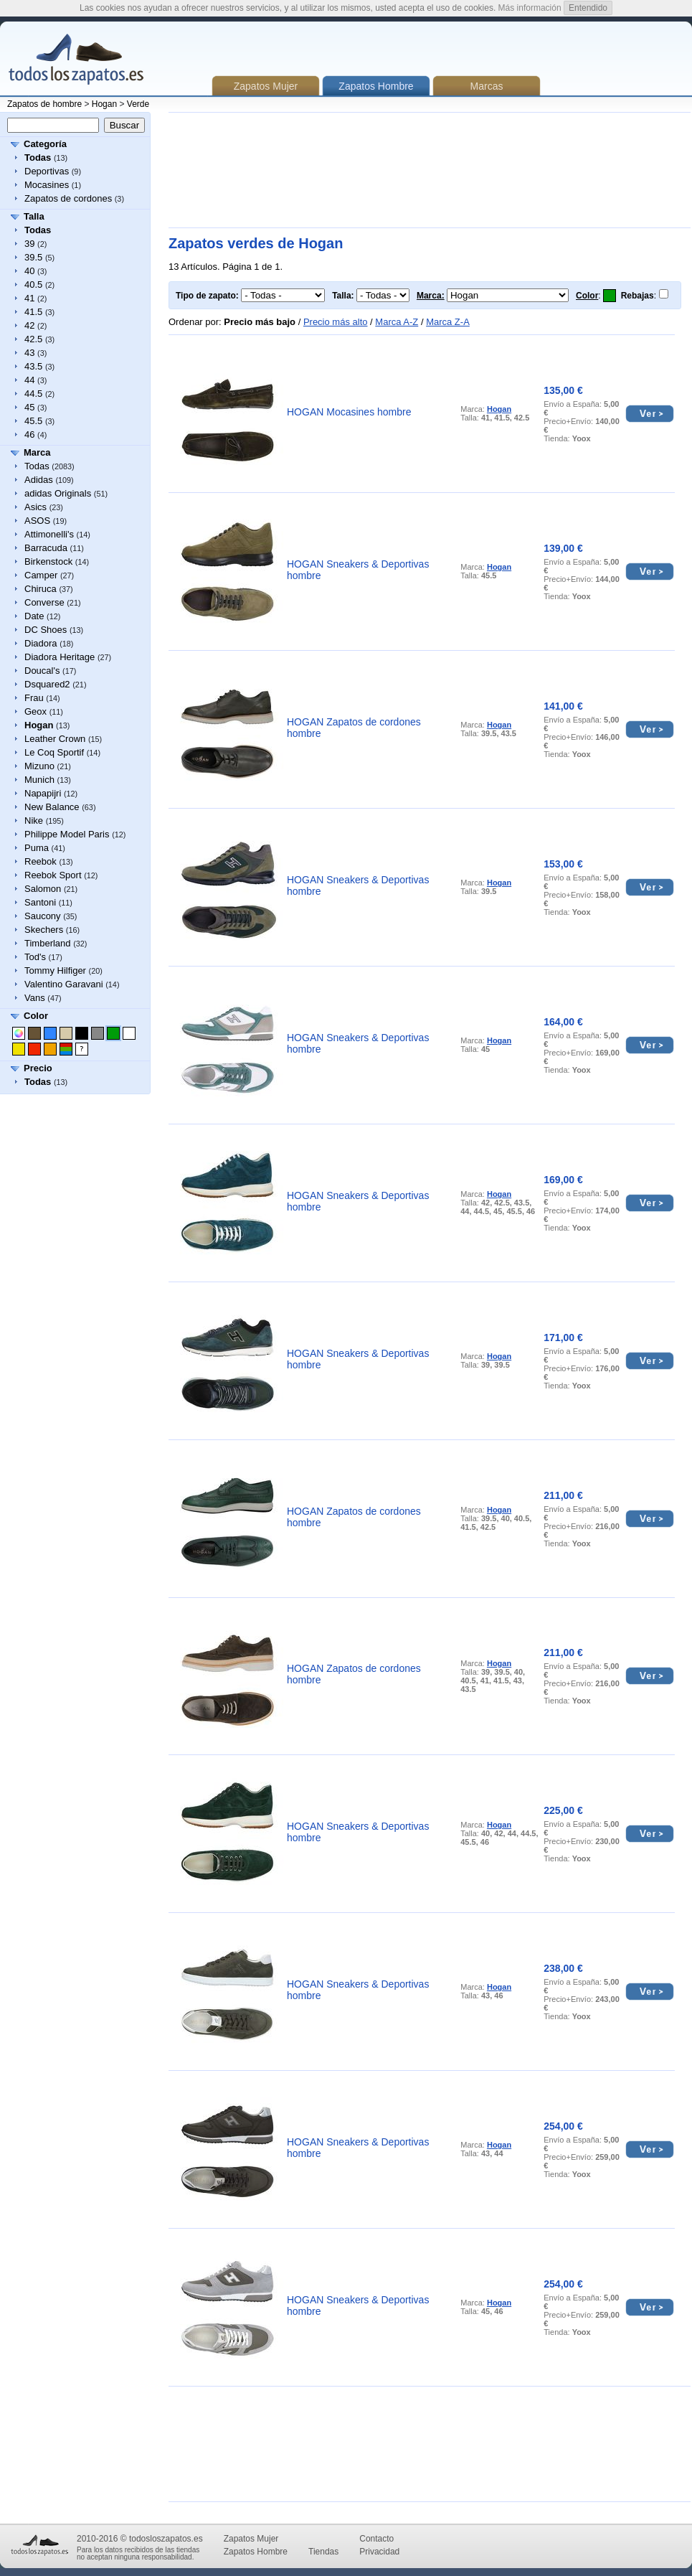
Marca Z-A (448, 321)
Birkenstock (48, 561)
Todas (36, 466)
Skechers (43, 929)
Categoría (45, 143)
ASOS (37, 520)
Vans (34, 997)
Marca (37, 452)
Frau (34, 697)
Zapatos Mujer (266, 86)
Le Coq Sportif (54, 752)
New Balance (52, 807)
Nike (33, 820)
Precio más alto (335, 321)
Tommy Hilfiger (55, 970)
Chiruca (40, 588)
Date (34, 616)
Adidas (38, 479)
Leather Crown (54, 738)
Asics (35, 507)
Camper (40, 575)
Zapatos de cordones (68, 198)
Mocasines (46, 184)
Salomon (42, 888)
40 (29, 270)
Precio (38, 1068)
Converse (44, 602)
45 (29, 407)
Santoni (40, 902)
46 (29, 434)
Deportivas (46, 171)
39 (29, 243)
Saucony (42, 916)
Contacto (376, 2539)
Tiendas (323, 2552)
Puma (36, 847)
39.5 (33, 257)
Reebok (40, 861)
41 (29, 298)
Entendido (588, 8)
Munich (39, 779)
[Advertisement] (235, 170)
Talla (34, 216)
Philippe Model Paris (67, 834)
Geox (35, 711)
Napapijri (42, 793)
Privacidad (379, 2552)
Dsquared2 (47, 684)
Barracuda (45, 547)
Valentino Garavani (63, 984)
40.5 (33, 284)
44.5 (33, 393)
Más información (529, 8)
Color (36, 1015)
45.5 (33, 420)
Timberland (47, 943)
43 (29, 352)
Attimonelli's (49, 534)
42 (29, 325)
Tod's (35, 956)
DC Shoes (45, 629)
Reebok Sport (53, 875)
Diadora (40, 643)
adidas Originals (57, 493)
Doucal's (42, 670)
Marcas (486, 86)
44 (29, 380)
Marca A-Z (396, 321)
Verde (138, 104)
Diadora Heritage (59, 657)
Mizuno (39, 766)
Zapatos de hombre (44, 104)
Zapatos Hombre (256, 2552)
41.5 (33, 311)
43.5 (33, 366)
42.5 (33, 339)
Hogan (104, 104)
